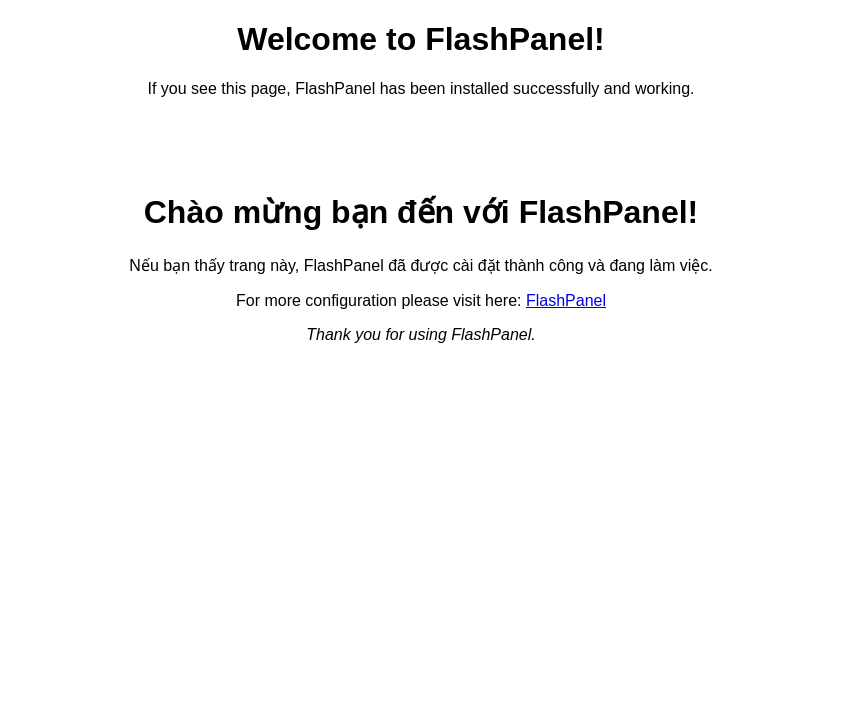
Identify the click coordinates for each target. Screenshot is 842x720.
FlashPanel (566, 300)
